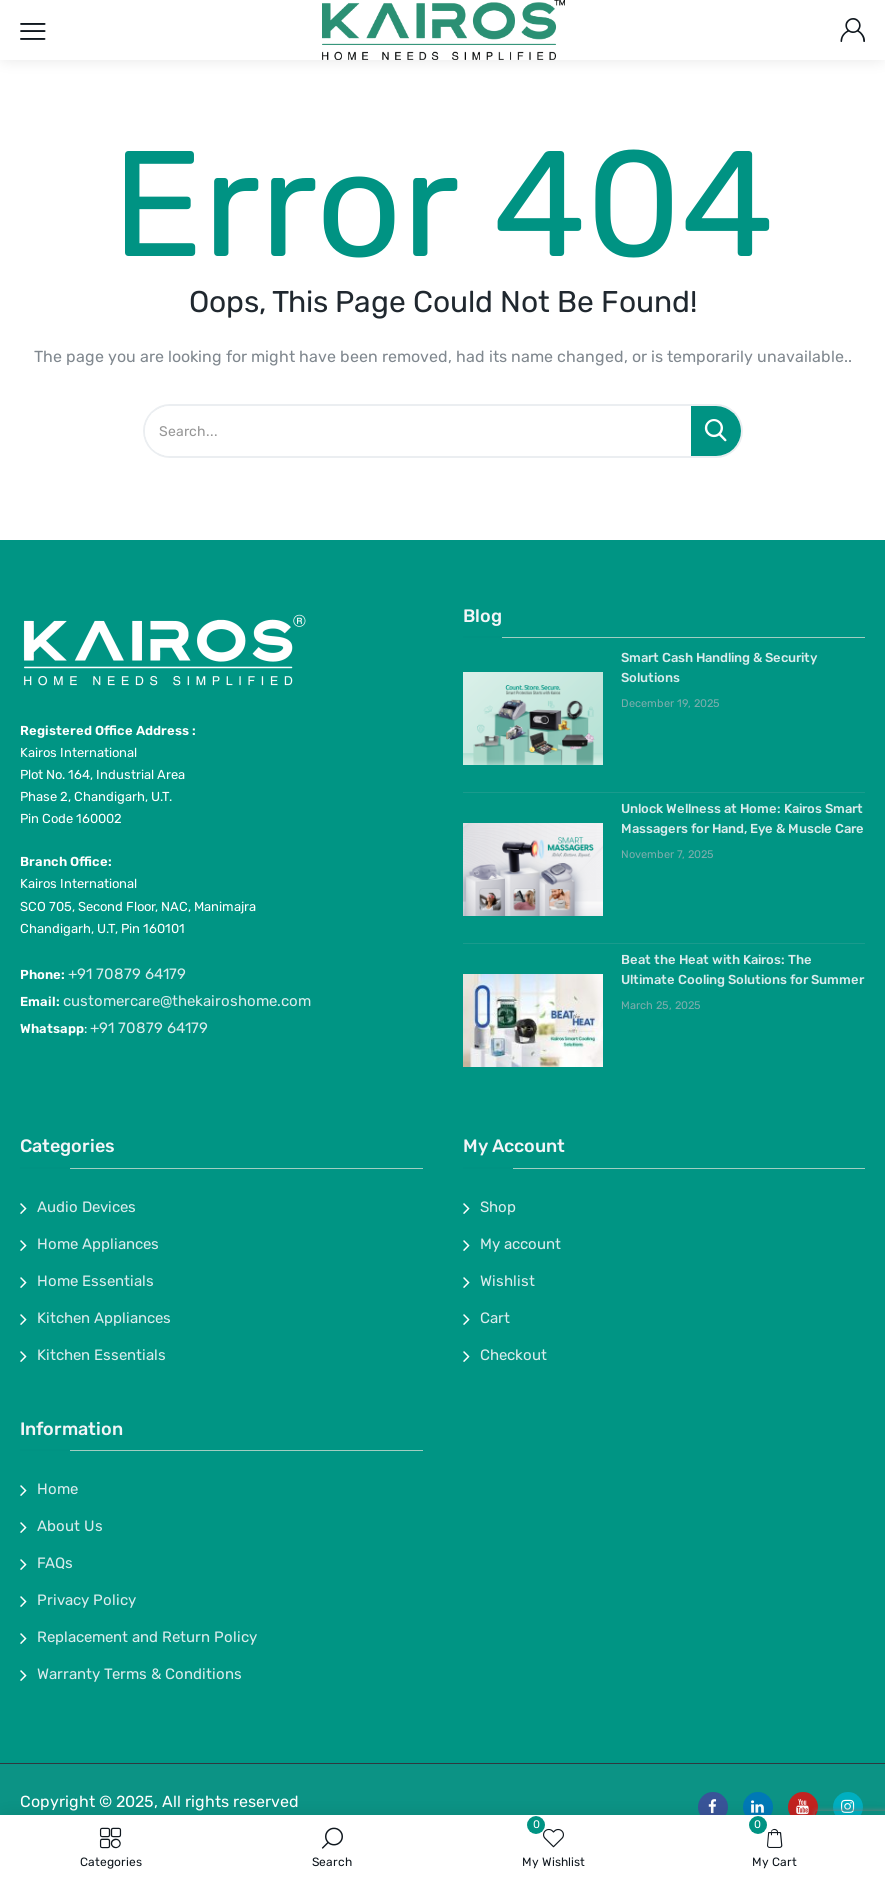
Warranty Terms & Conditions (139, 1674)
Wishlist (507, 1281)
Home (57, 1489)
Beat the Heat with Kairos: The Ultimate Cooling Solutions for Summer (742, 969)
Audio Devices (86, 1207)
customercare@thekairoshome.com (187, 1001)
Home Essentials (95, 1281)
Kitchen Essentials (101, 1355)
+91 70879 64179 (127, 974)
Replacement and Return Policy (147, 1637)
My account (520, 1244)
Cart (495, 1318)
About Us (70, 1526)
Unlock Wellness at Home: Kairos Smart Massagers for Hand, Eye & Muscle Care (742, 818)
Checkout (513, 1355)
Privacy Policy (86, 1600)
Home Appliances (98, 1244)
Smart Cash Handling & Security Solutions (719, 667)
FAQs (55, 1563)
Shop (498, 1207)
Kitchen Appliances (104, 1318)
